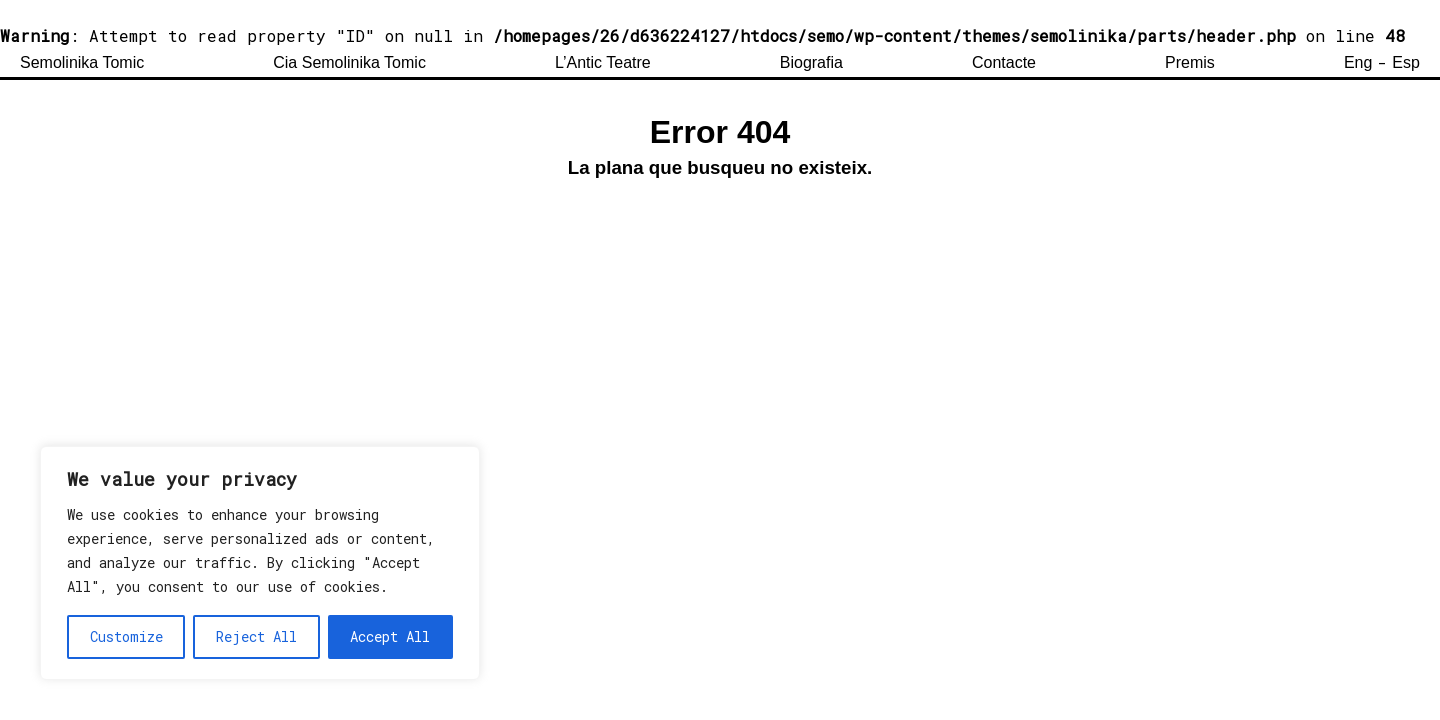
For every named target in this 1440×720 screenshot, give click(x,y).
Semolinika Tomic (82, 62)
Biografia (811, 62)
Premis (1190, 62)
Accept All (390, 636)
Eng (1358, 62)
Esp (1406, 62)
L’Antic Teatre (603, 62)
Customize (126, 636)
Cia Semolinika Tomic (349, 62)
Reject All (256, 636)
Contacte (1004, 62)
